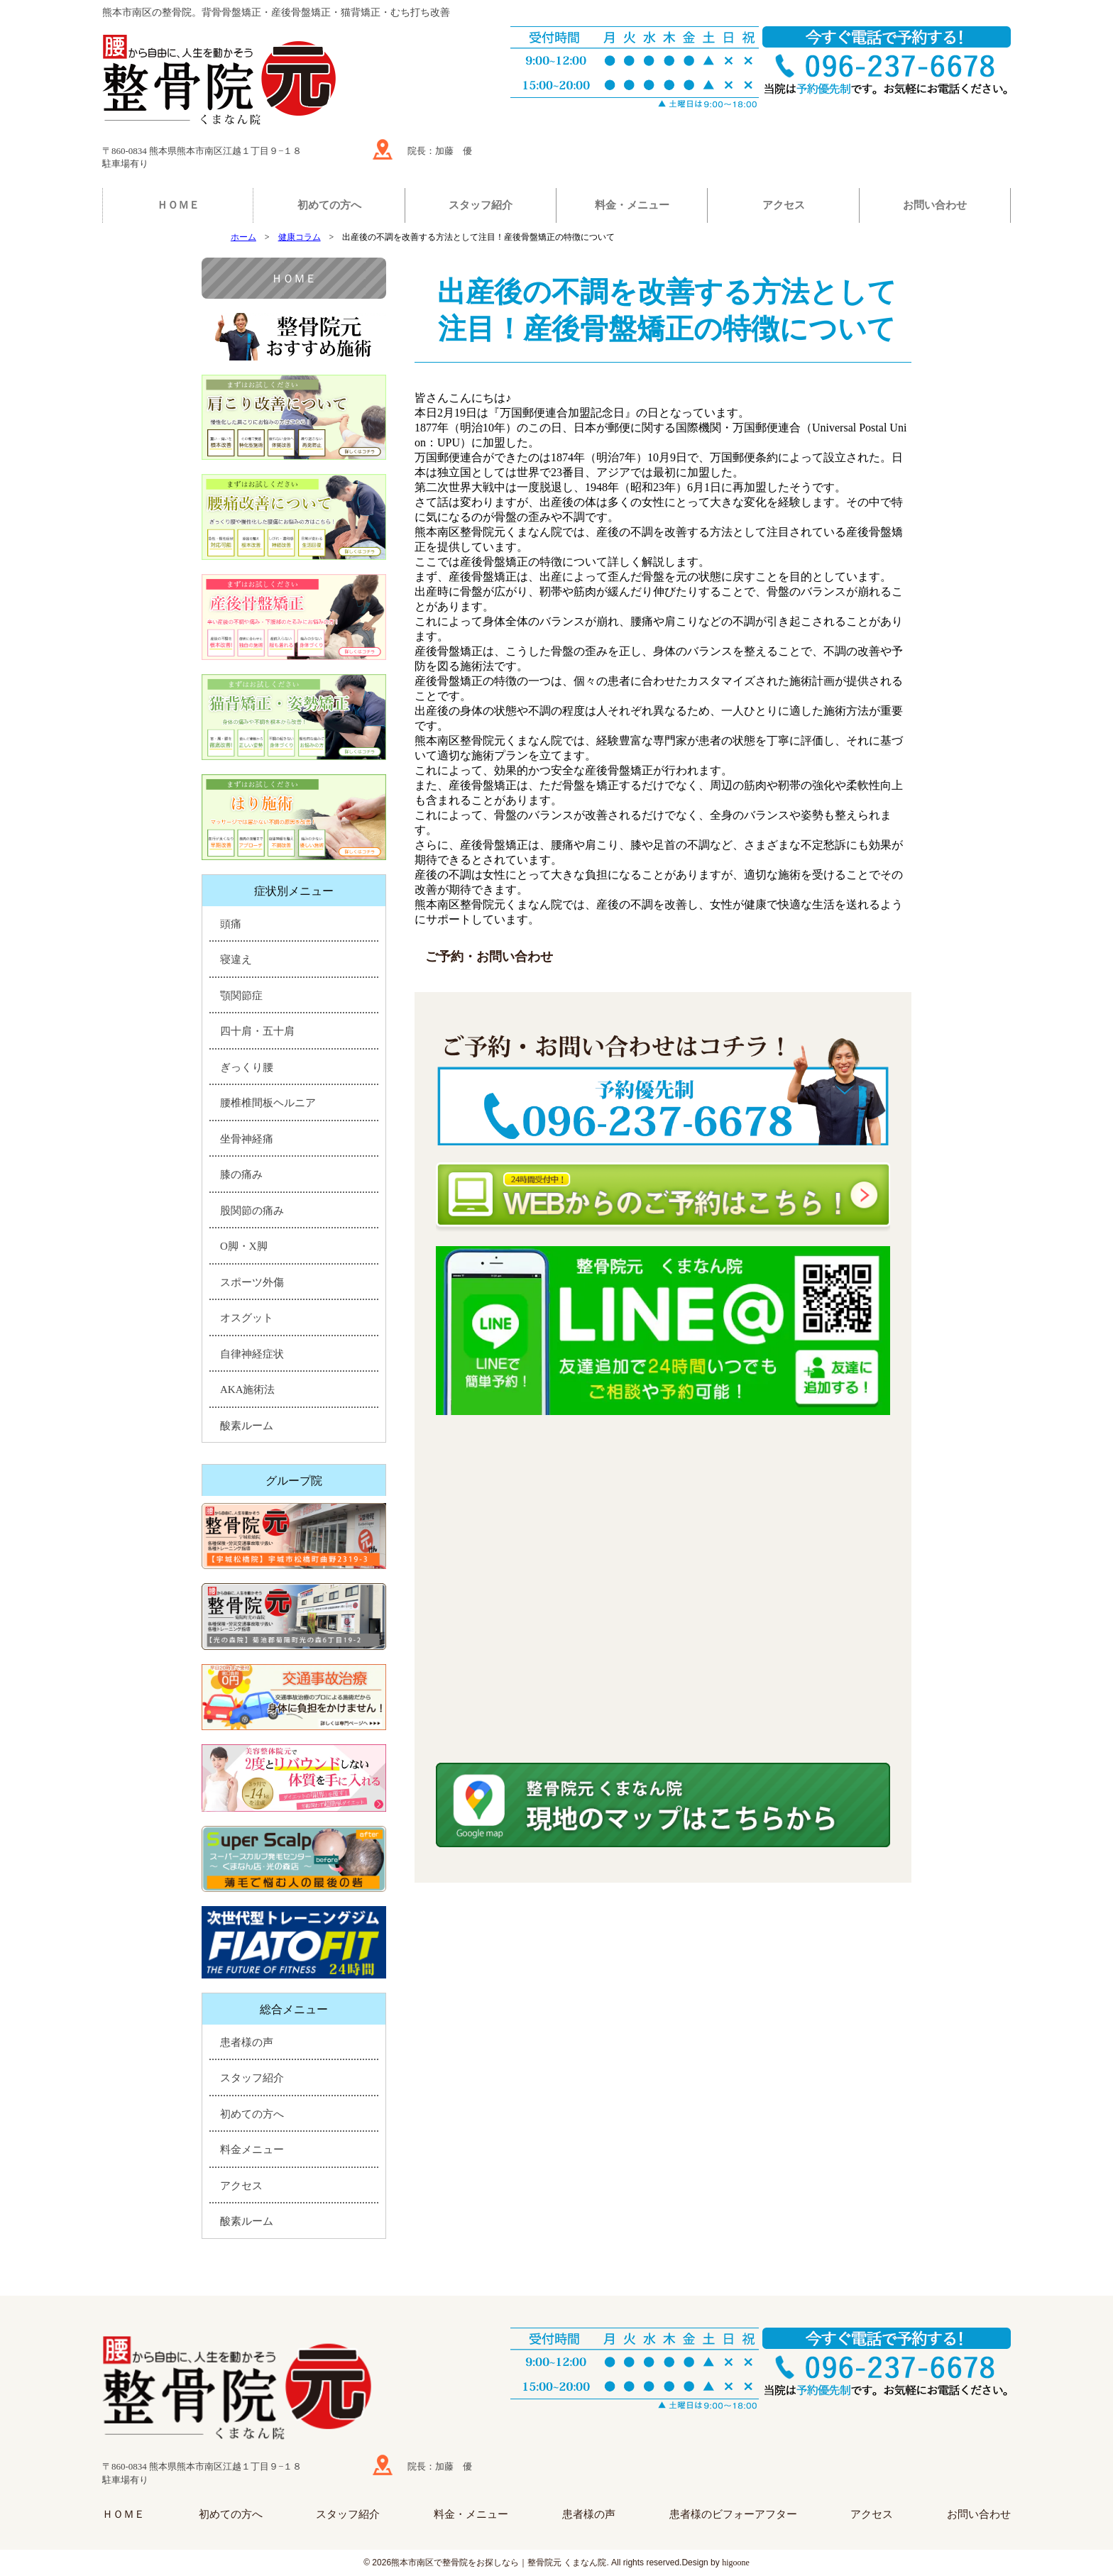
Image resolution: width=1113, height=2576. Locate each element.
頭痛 (230, 924)
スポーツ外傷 (252, 1282)
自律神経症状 (252, 1354)
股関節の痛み (252, 1210)
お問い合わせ (935, 205)
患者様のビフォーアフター (733, 2514)
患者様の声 (246, 2042)
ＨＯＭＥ (178, 205)
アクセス (783, 205)
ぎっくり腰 (246, 1067)
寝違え (236, 959)
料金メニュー (252, 2149)
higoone (736, 2562)
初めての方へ (329, 205)
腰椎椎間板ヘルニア (268, 1102)
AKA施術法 (247, 1389)
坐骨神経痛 (246, 1139)
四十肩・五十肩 (257, 1031)
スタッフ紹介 (480, 205)
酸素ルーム (246, 1425)
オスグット (246, 1317)
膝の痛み (241, 1174)
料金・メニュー (632, 205)
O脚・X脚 (244, 1246)
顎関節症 (241, 995)
